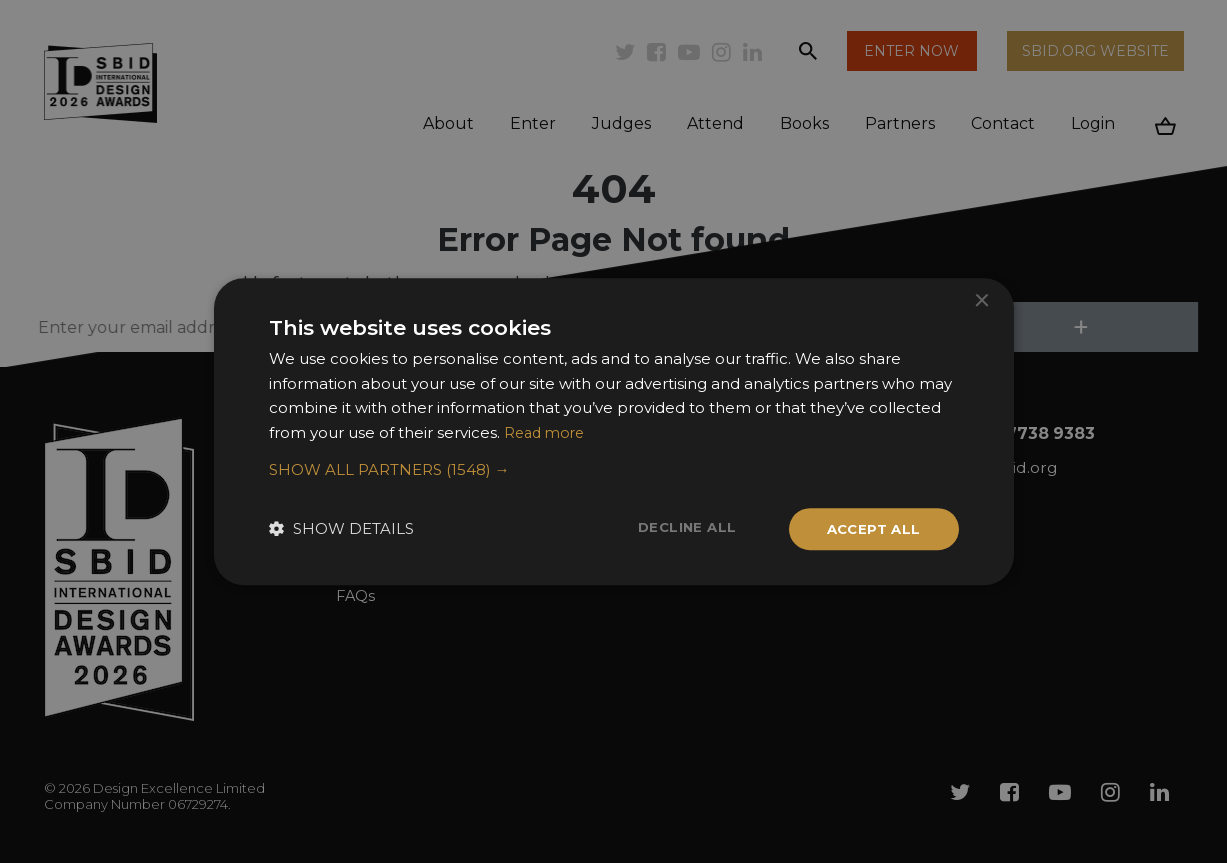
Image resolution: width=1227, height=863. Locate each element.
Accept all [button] (871, 529)
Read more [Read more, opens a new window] (547, 431)
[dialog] (613, 431)
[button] (614, 469)
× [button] (981, 299)
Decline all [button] (680, 528)
